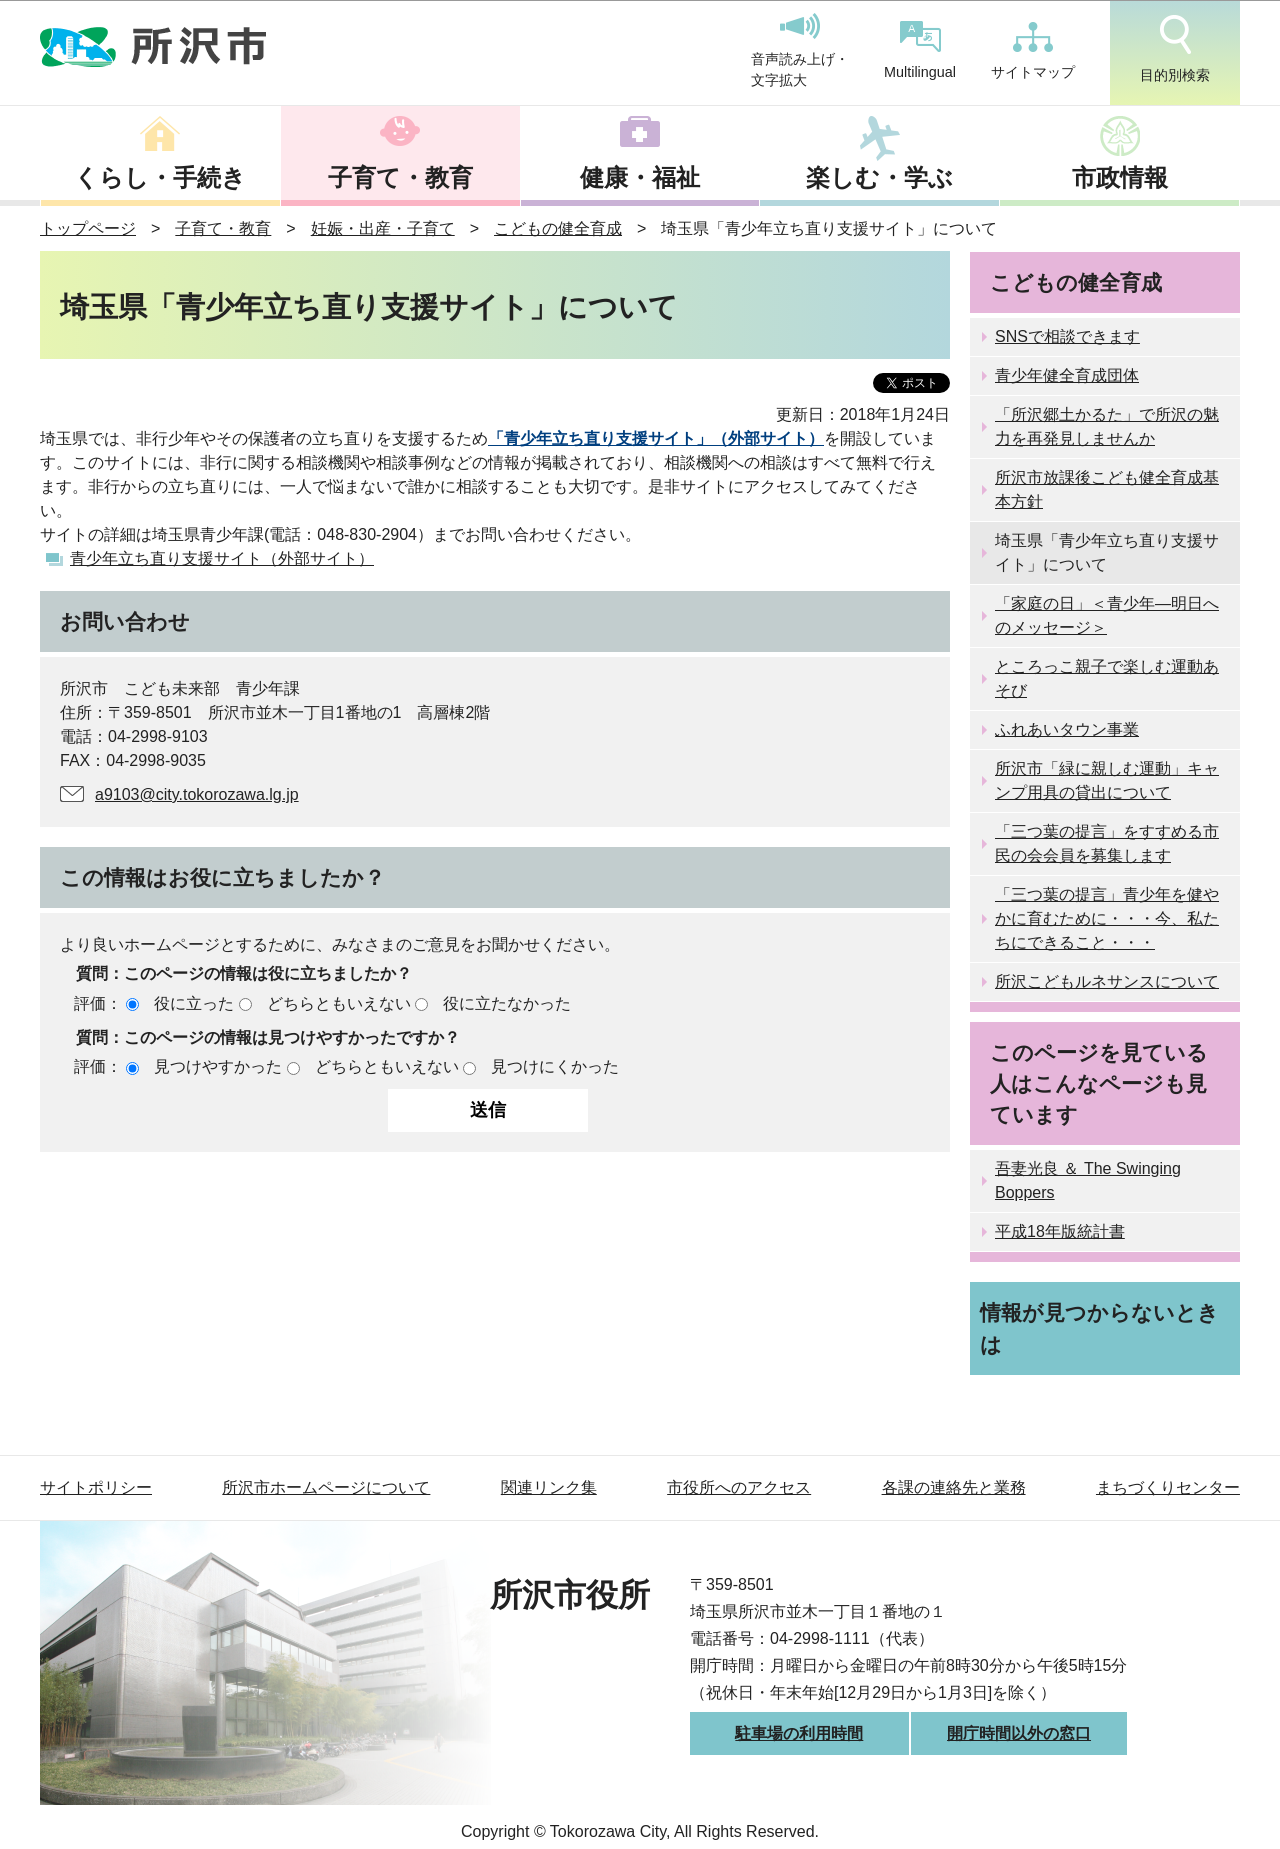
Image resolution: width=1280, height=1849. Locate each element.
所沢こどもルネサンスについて (1107, 981)
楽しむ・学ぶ (879, 177)
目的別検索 (1175, 49)
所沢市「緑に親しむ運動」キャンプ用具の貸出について (1107, 780)
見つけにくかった (555, 1066)
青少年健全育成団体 (1067, 375)
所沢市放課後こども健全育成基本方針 (1107, 489)
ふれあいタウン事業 (1067, 729)
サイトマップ (1033, 51)
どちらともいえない (339, 1003)
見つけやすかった (218, 1066)
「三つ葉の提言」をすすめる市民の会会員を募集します (1107, 843)
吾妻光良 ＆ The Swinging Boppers (1088, 1180)
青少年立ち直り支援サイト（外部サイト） (222, 558)
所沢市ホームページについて (326, 1487)
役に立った (194, 1003)
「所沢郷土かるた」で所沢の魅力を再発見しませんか (1107, 426)
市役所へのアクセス (739, 1487)
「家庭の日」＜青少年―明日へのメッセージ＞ (1107, 615)
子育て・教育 (400, 177)
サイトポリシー (96, 1487)
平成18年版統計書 (1060, 1231)
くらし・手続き (160, 177)
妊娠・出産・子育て (383, 228)
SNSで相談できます (1067, 336)
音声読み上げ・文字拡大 (800, 51)
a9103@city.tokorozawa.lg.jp (197, 794)
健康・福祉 (640, 177)
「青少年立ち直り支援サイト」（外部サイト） (656, 438)
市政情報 (1120, 177)
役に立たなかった (507, 1003)
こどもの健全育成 (558, 228)
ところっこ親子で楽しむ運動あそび (1107, 678)
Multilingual (920, 50)
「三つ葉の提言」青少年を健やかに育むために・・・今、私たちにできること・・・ (1107, 918)
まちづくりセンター (1168, 1487)
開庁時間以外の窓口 (1019, 1733)
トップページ (88, 228)
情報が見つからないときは (1099, 1328)
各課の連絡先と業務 (954, 1487)
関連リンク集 (549, 1487)
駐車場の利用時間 (799, 1733)
